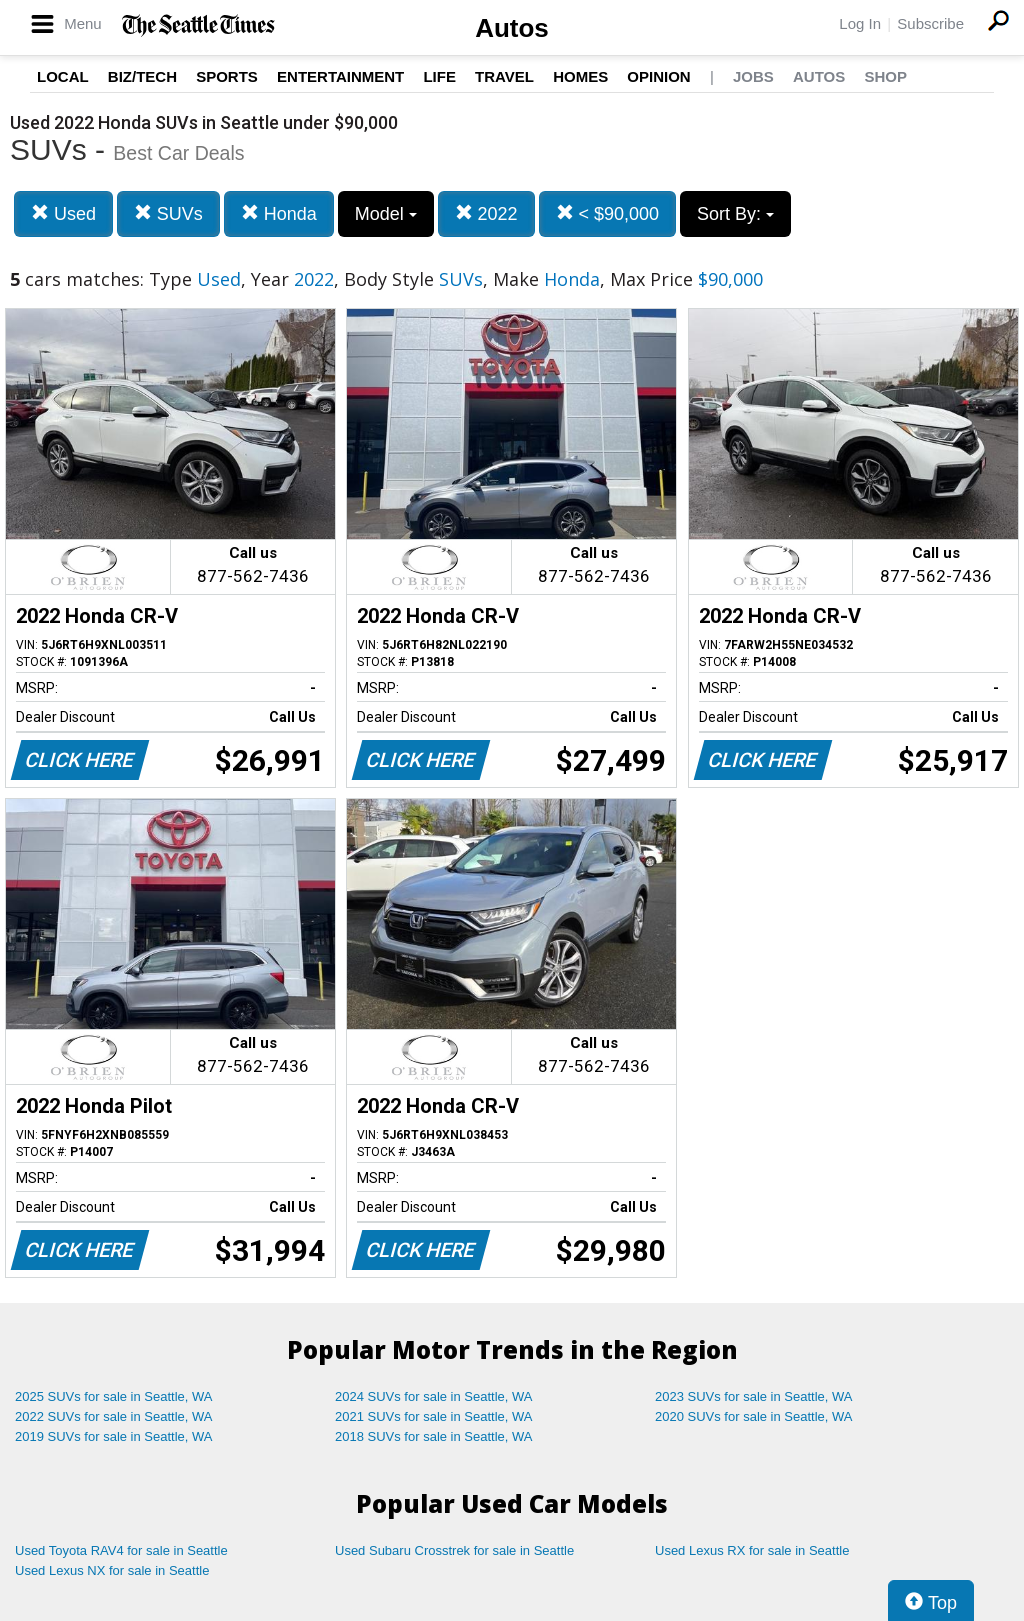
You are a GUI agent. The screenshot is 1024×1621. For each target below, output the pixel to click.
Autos (512, 28)
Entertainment (340, 76)
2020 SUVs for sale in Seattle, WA (754, 1416)
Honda (279, 213)
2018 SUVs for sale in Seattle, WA (434, 1436)
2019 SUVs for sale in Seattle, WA (114, 1436)
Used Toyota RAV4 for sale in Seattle (121, 1550)
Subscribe (930, 23)
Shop (885, 76)
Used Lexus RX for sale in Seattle (752, 1550)
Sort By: (735, 214)
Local (63, 76)
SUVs (168, 213)
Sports (227, 76)
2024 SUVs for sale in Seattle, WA (434, 1396)
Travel (504, 76)
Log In (860, 23)
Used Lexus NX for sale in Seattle (112, 1570)
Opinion (658, 76)
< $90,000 (608, 213)
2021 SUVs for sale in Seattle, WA (434, 1416)
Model (386, 214)
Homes (580, 76)
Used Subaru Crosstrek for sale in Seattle (454, 1550)
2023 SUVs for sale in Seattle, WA (754, 1396)
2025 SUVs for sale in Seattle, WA (114, 1396)
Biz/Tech (142, 76)
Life (439, 76)
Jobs (753, 76)
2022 (486, 213)
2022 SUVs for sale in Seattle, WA (114, 1416)
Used (63, 213)
